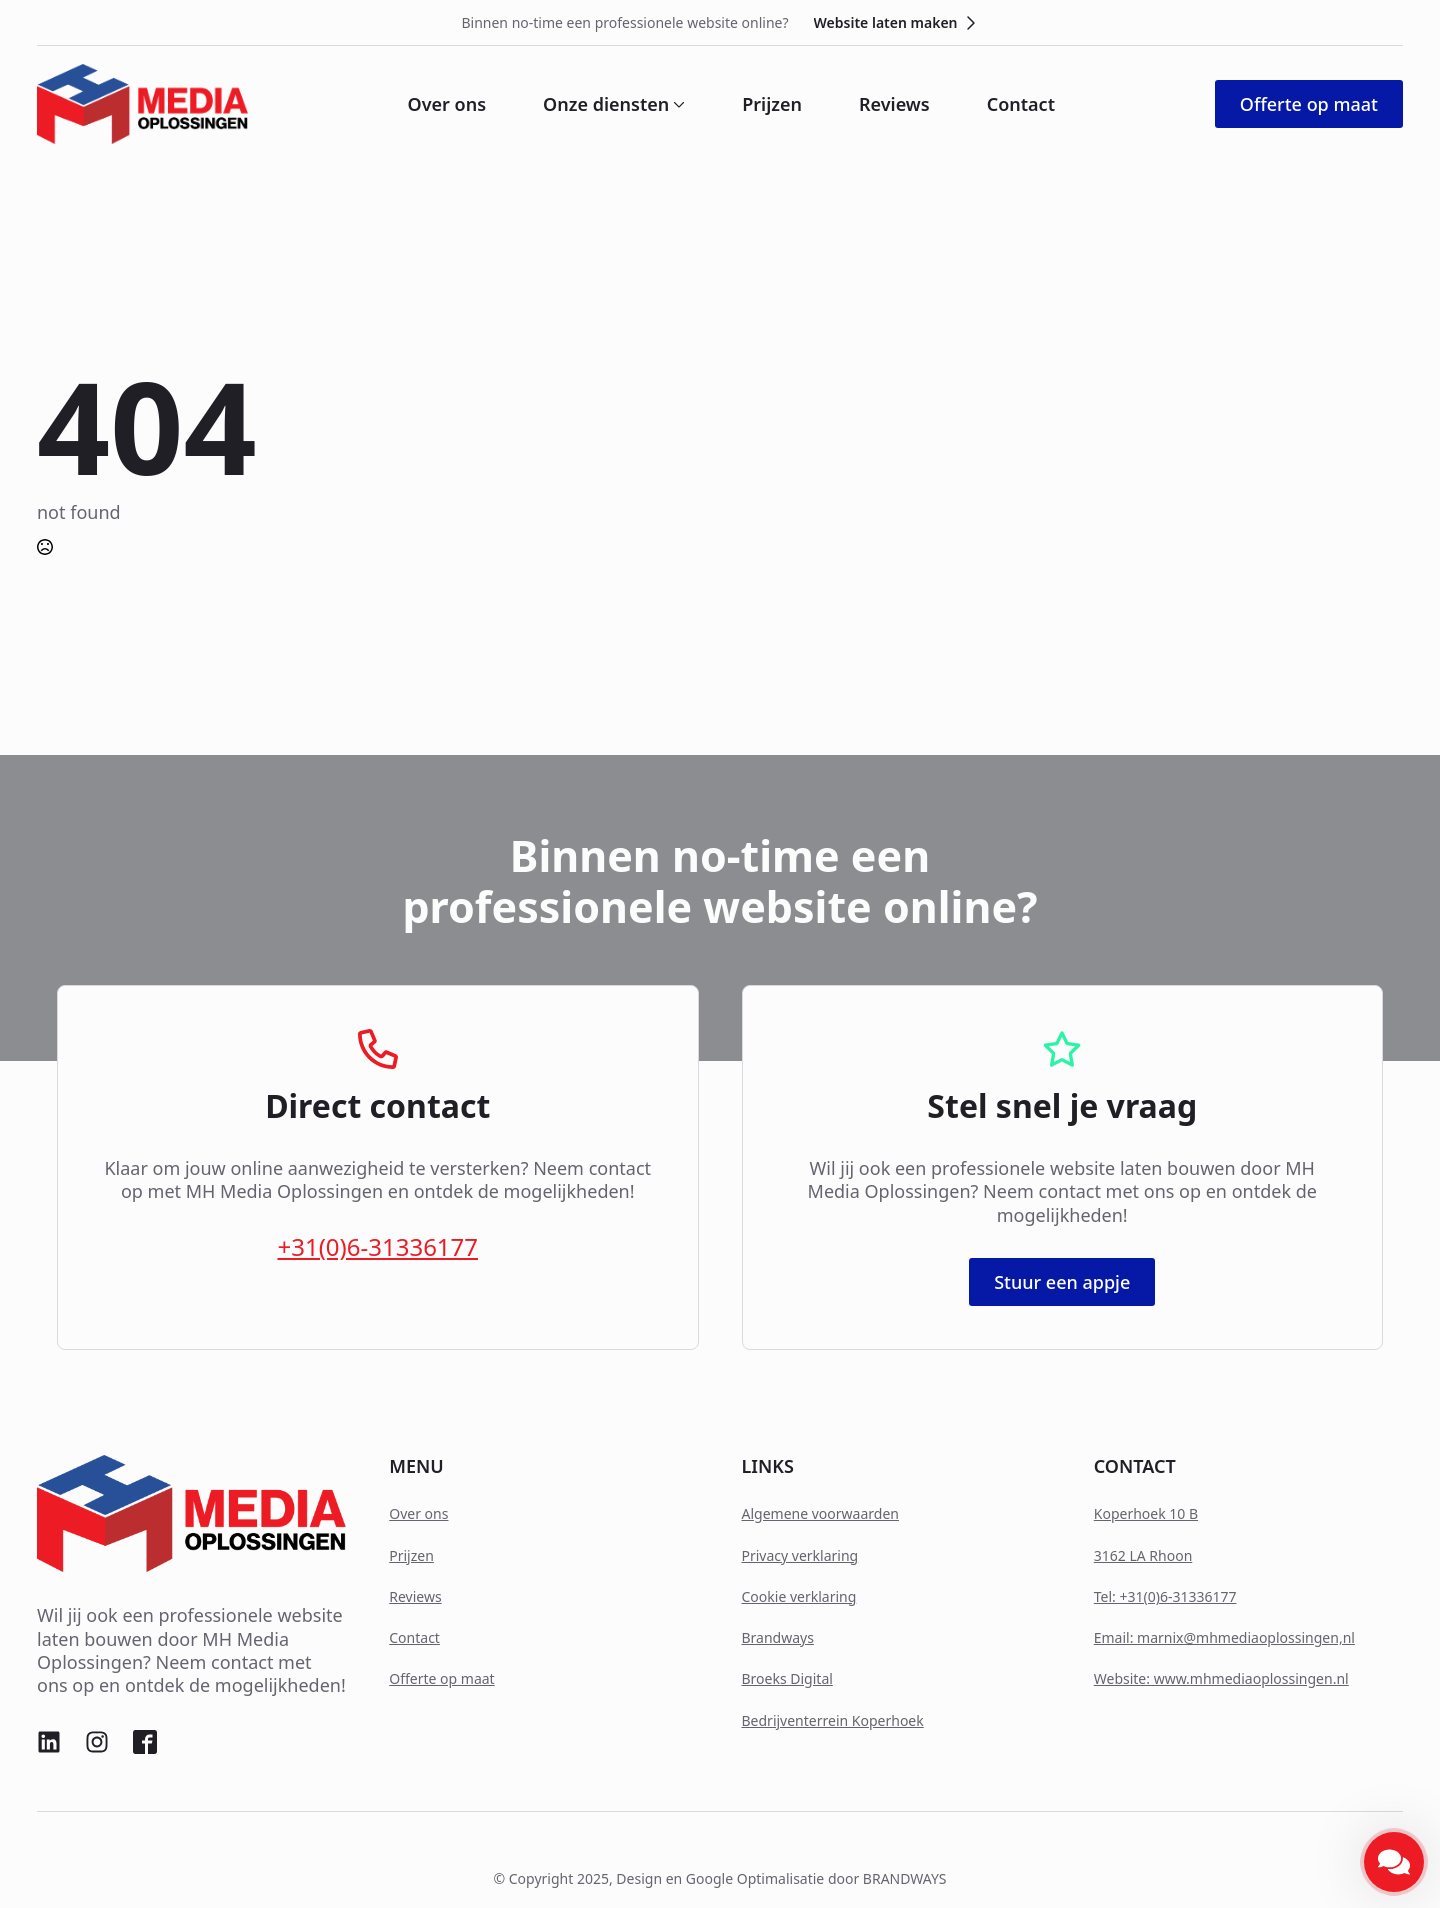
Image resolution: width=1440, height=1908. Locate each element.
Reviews (894, 104)
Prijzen (772, 104)
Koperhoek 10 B (1146, 1513)
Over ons (447, 104)
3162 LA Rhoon (1143, 1555)
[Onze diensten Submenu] (677, 104)
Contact (1021, 104)
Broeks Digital (787, 1678)
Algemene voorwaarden (820, 1513)
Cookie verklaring (799, 1596)
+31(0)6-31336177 (377, 1246)
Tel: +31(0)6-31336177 (1165, 1596)
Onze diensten (606, 104)
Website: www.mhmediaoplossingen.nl (1221, 1678)
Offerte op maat (441, 1678)
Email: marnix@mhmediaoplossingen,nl (1224, 1637)
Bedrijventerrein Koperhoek (833, 1720)
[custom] (49, 1742)
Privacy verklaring (800, 1555)
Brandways (778, 1637)
